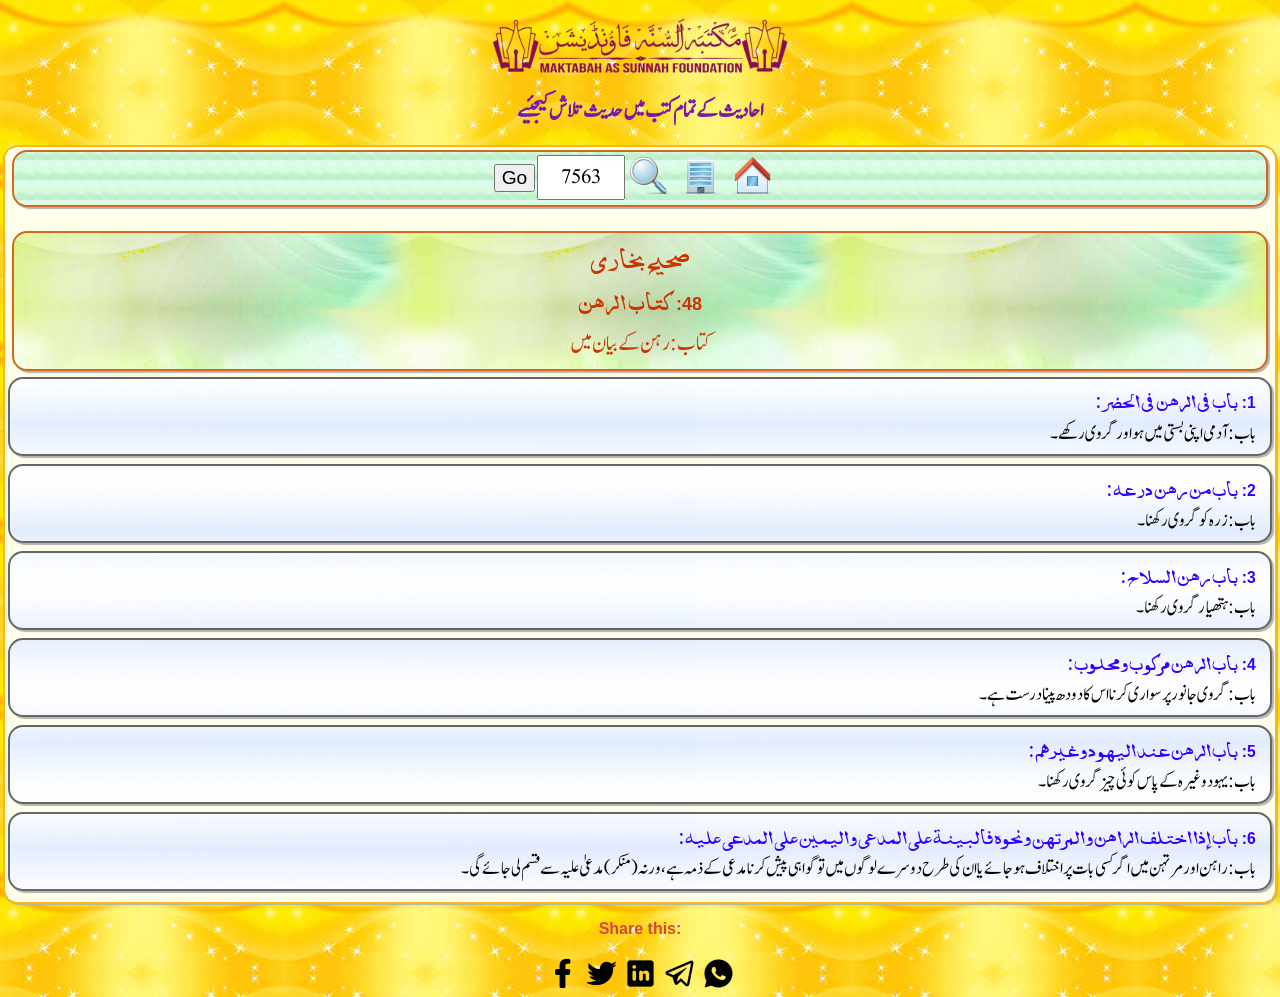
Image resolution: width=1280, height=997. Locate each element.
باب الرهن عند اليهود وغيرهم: (1132, 747)
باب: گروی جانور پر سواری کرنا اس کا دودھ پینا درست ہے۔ (1118, 694)
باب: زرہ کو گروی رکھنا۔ (1197, 520)
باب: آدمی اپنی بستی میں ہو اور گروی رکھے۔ (1153, 433)
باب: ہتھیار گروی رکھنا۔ (1196, 607)
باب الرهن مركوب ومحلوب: (1152, 660)
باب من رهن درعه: (1171, 486)
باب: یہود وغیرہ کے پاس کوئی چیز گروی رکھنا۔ (1147, 781)
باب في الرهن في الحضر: (1166, 398)
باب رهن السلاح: (1178, 573)
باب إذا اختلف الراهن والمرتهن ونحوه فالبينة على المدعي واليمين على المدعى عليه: (957, 834)
